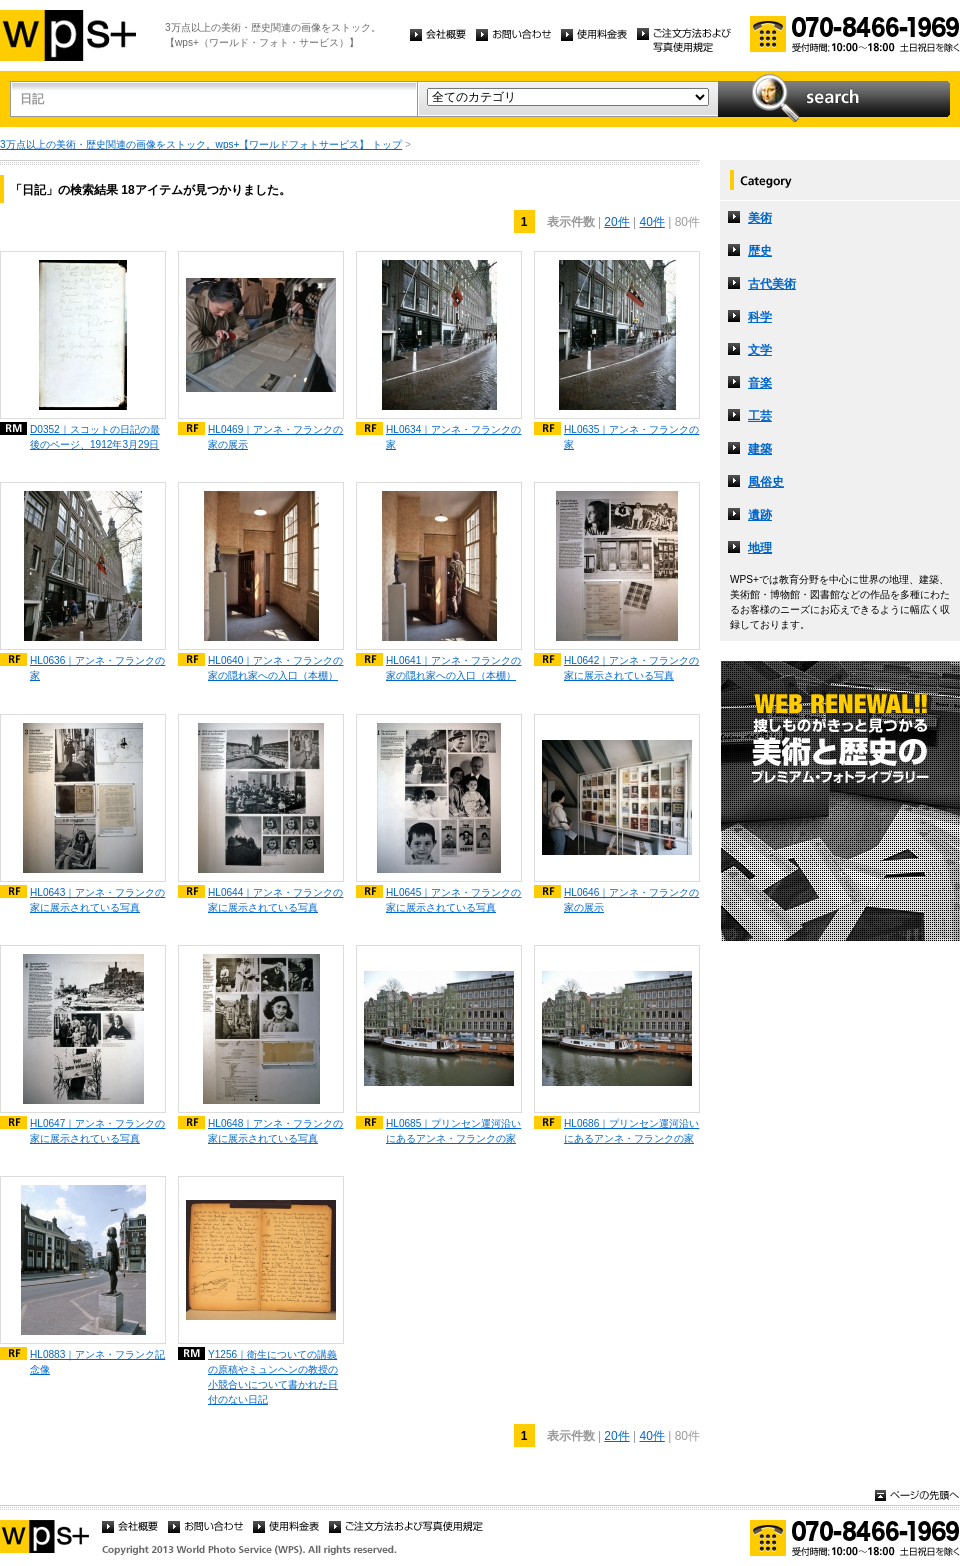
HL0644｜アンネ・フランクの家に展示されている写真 (275, 900)
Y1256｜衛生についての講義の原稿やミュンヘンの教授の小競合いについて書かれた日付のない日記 (273, 1377)
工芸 (760, 416)
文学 (760, 350)
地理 (760, 548)
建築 (760, 449)
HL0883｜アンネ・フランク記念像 (97, 1362)
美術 (760, 218)
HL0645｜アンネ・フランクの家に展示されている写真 (453, 900)
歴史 (760, 251)
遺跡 (760, 515)
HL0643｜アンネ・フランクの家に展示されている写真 (97, 900)
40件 (652, 222)
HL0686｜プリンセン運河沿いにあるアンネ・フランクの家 (631, 1131)
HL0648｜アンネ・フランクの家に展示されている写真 (275, 1131)
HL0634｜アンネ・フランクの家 (453, 437)
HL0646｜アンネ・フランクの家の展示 (631, 900)
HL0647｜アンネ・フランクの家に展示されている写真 (97, 1131)
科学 (760, 317)
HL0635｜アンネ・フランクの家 (631, 437)
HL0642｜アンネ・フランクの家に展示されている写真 (631, 668)
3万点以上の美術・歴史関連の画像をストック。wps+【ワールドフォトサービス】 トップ (201, 144)
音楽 (760, 383)
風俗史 (766, 482)
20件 (616, 222)
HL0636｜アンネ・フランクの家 (97, 668)
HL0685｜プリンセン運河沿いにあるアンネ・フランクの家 (453, 1131)
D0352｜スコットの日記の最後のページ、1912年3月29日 (95, 437)
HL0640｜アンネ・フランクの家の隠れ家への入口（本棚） (275, 668)
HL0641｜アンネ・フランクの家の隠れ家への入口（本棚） (453, 668)
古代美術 (772, 284)
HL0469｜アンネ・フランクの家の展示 (275, 437)
